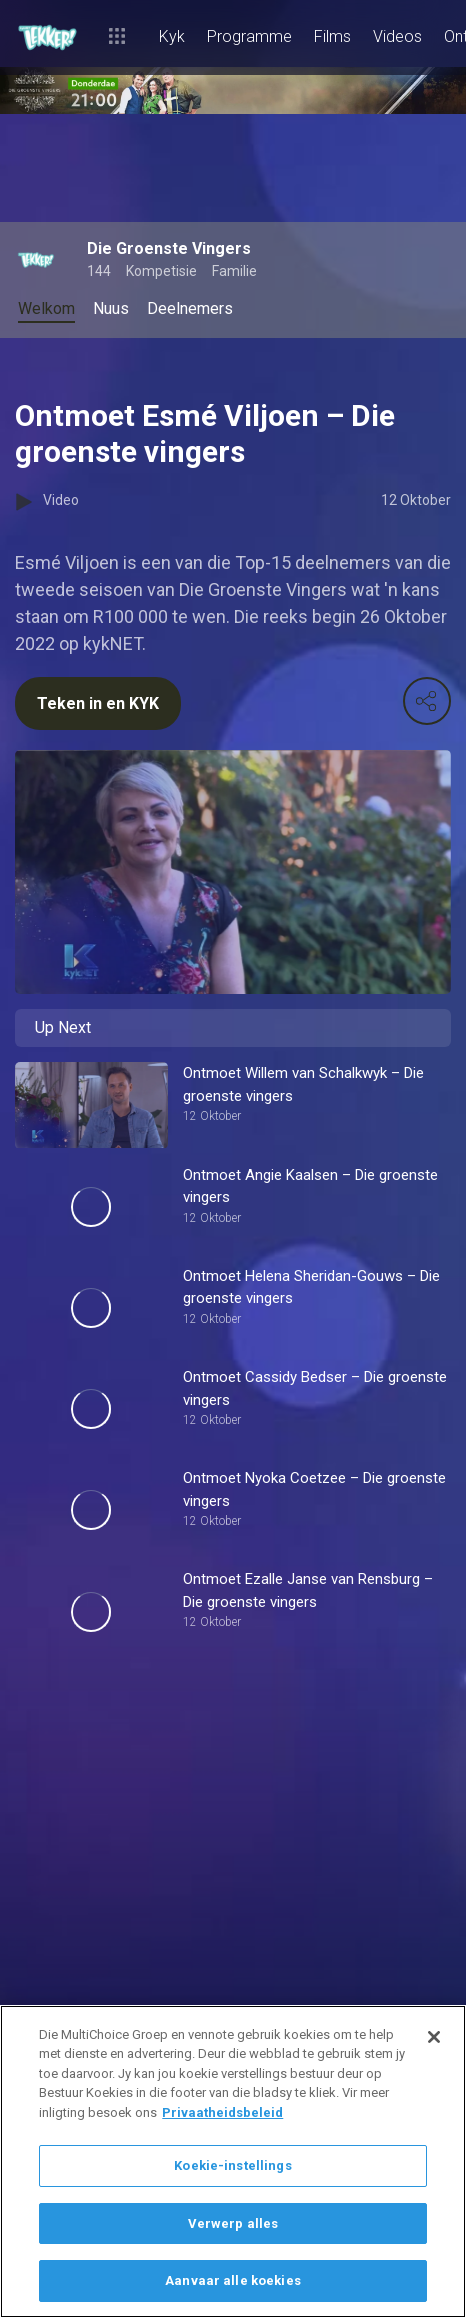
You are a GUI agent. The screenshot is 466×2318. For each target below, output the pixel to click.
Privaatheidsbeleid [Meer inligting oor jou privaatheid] (222, 2112)
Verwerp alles (233, 2223)
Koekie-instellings (232, 2165)
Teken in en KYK (98, 703)
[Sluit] (434, 2037)
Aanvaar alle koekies (233, 2280)
